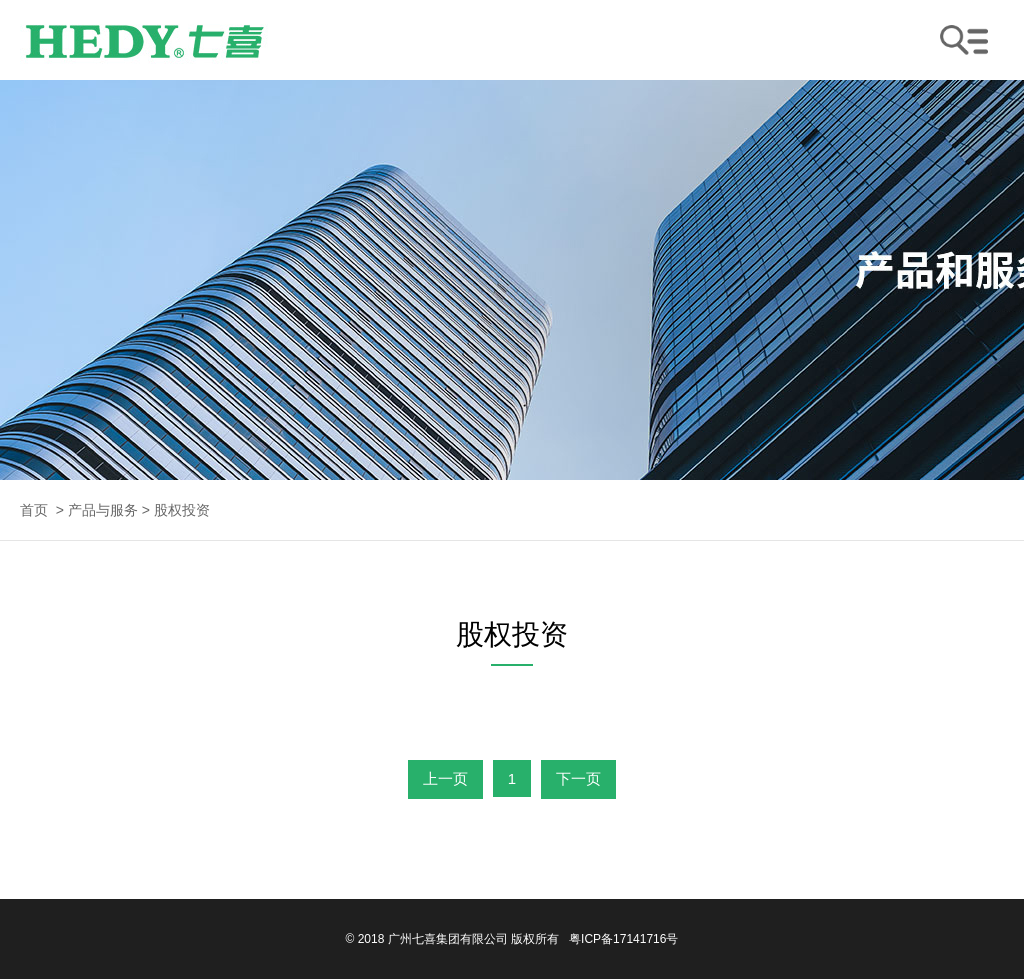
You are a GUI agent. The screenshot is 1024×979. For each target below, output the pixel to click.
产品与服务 (103, 510)
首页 (34, 510)
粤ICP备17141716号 (623, 939)
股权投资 (182, 510)
